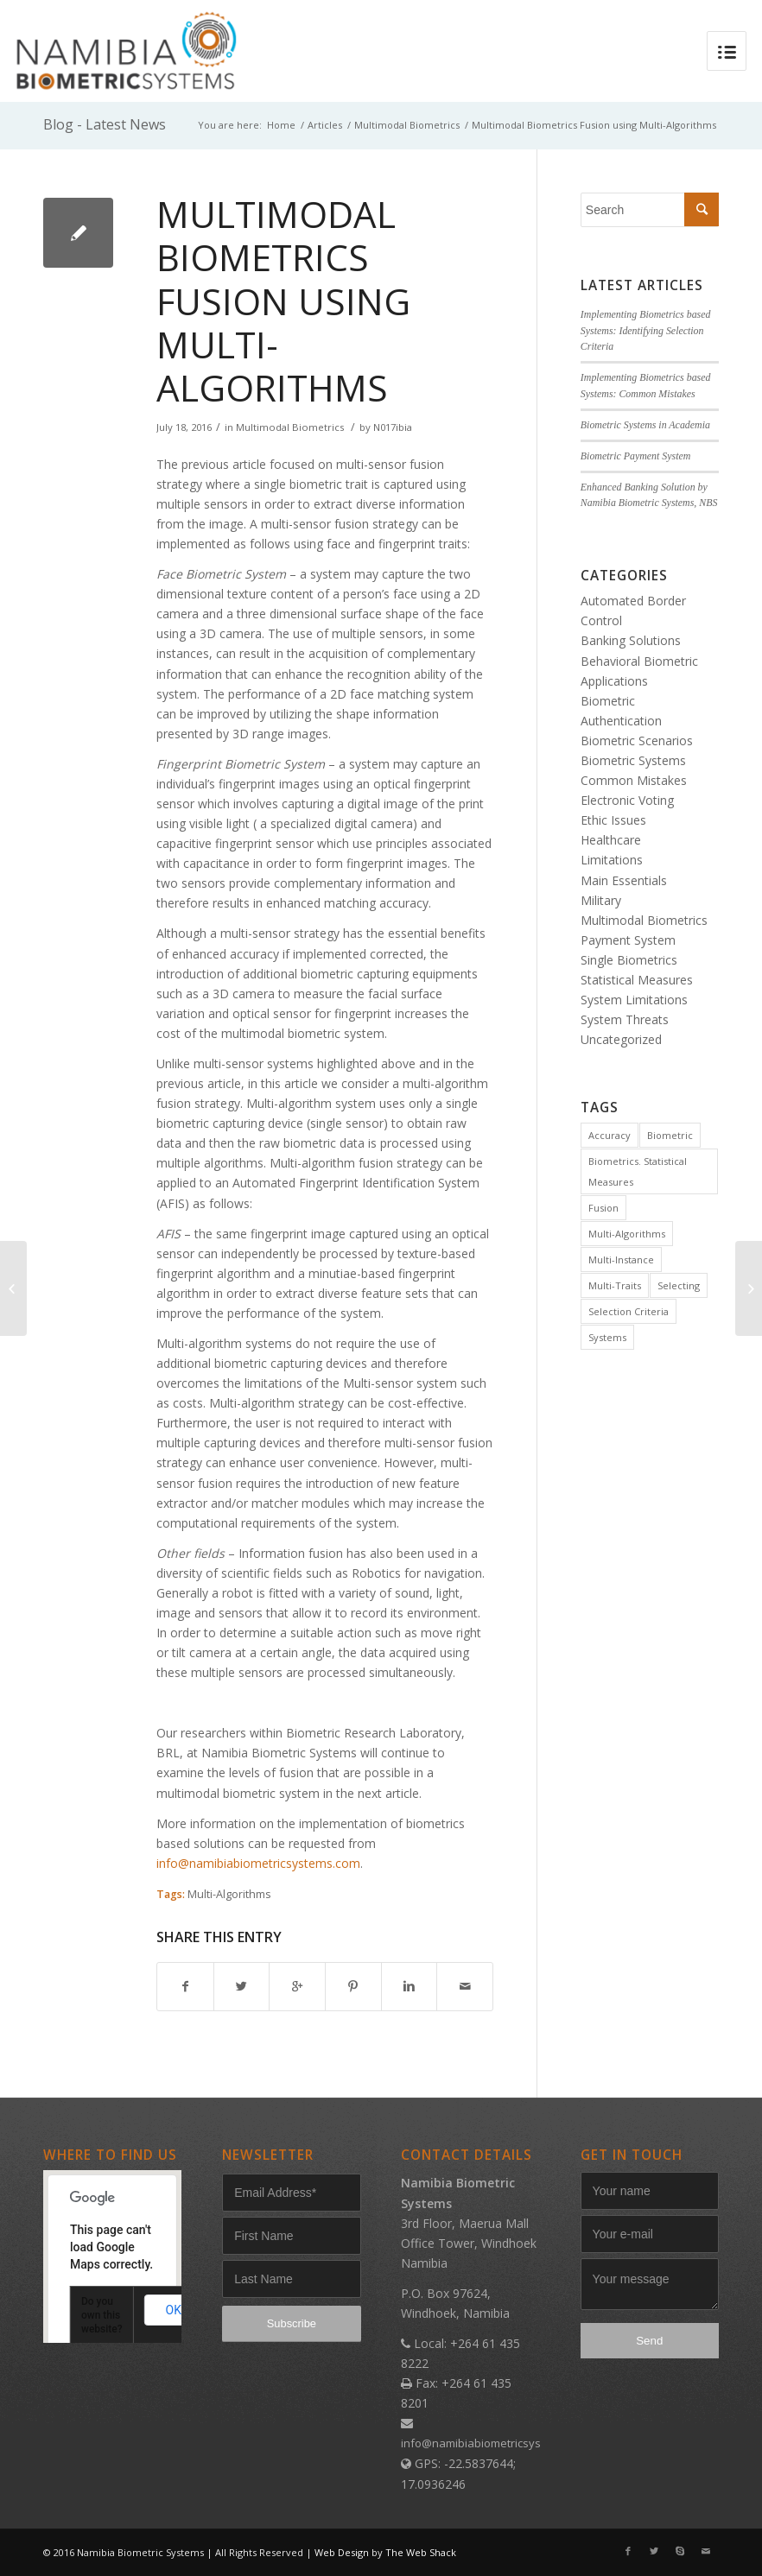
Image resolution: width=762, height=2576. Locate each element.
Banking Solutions (631, 640)
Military (601, 900)
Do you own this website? (102, 2315)
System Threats (625, 1019)
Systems (607, 1337)
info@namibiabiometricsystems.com (258, 1863)
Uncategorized (621, 1039)
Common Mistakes (634, 780)
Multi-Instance (621, 1259)
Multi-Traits (614, 1285)
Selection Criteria (628, 1311)
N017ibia (392, 427)
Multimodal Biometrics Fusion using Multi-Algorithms (283, 301)
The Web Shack (420, 2552)
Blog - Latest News (104, 124)
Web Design (341, 2552)
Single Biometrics (629, 960)
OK (173, 2310)
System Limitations (634, 999)
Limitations (612, 859)
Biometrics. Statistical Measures (637, 1171)
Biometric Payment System (635, 456)
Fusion (603, 1207)
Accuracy (609, 1135)
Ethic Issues (613, 820)
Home (281, 124)
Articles (325, 124)
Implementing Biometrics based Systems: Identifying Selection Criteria (646, 330)
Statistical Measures (637, 980)
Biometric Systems (633, 760)
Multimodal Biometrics (407, 124)
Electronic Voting (627, 800)
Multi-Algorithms (229, 1894)
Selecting (678, 1285)
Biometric (670, 1135)
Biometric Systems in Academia (645, 425)
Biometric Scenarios (637, 740)
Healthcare (611, 840)
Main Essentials (624, 880)
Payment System (628, 940)
